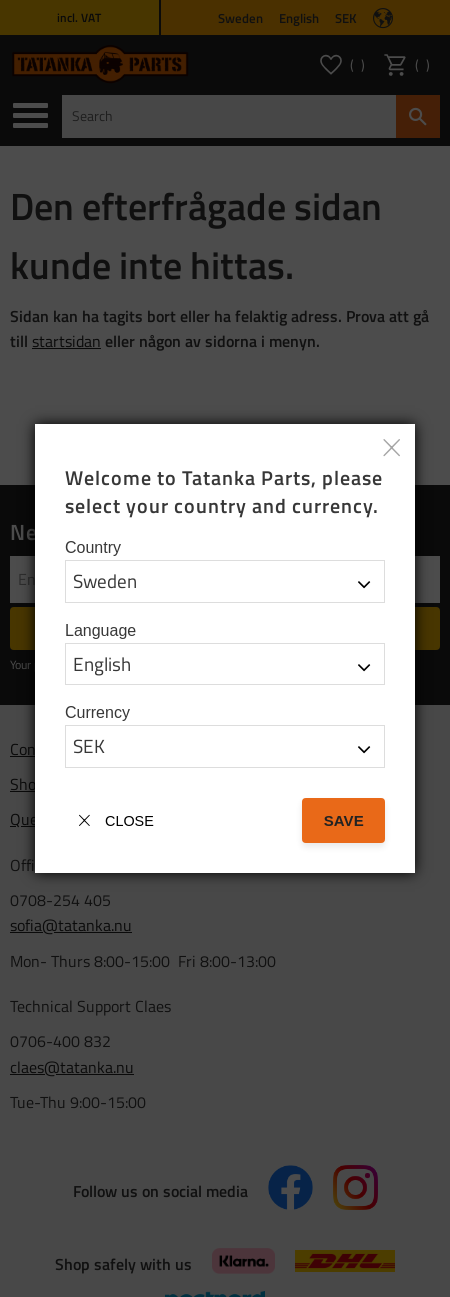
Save (344, 820)
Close (129, 821)
